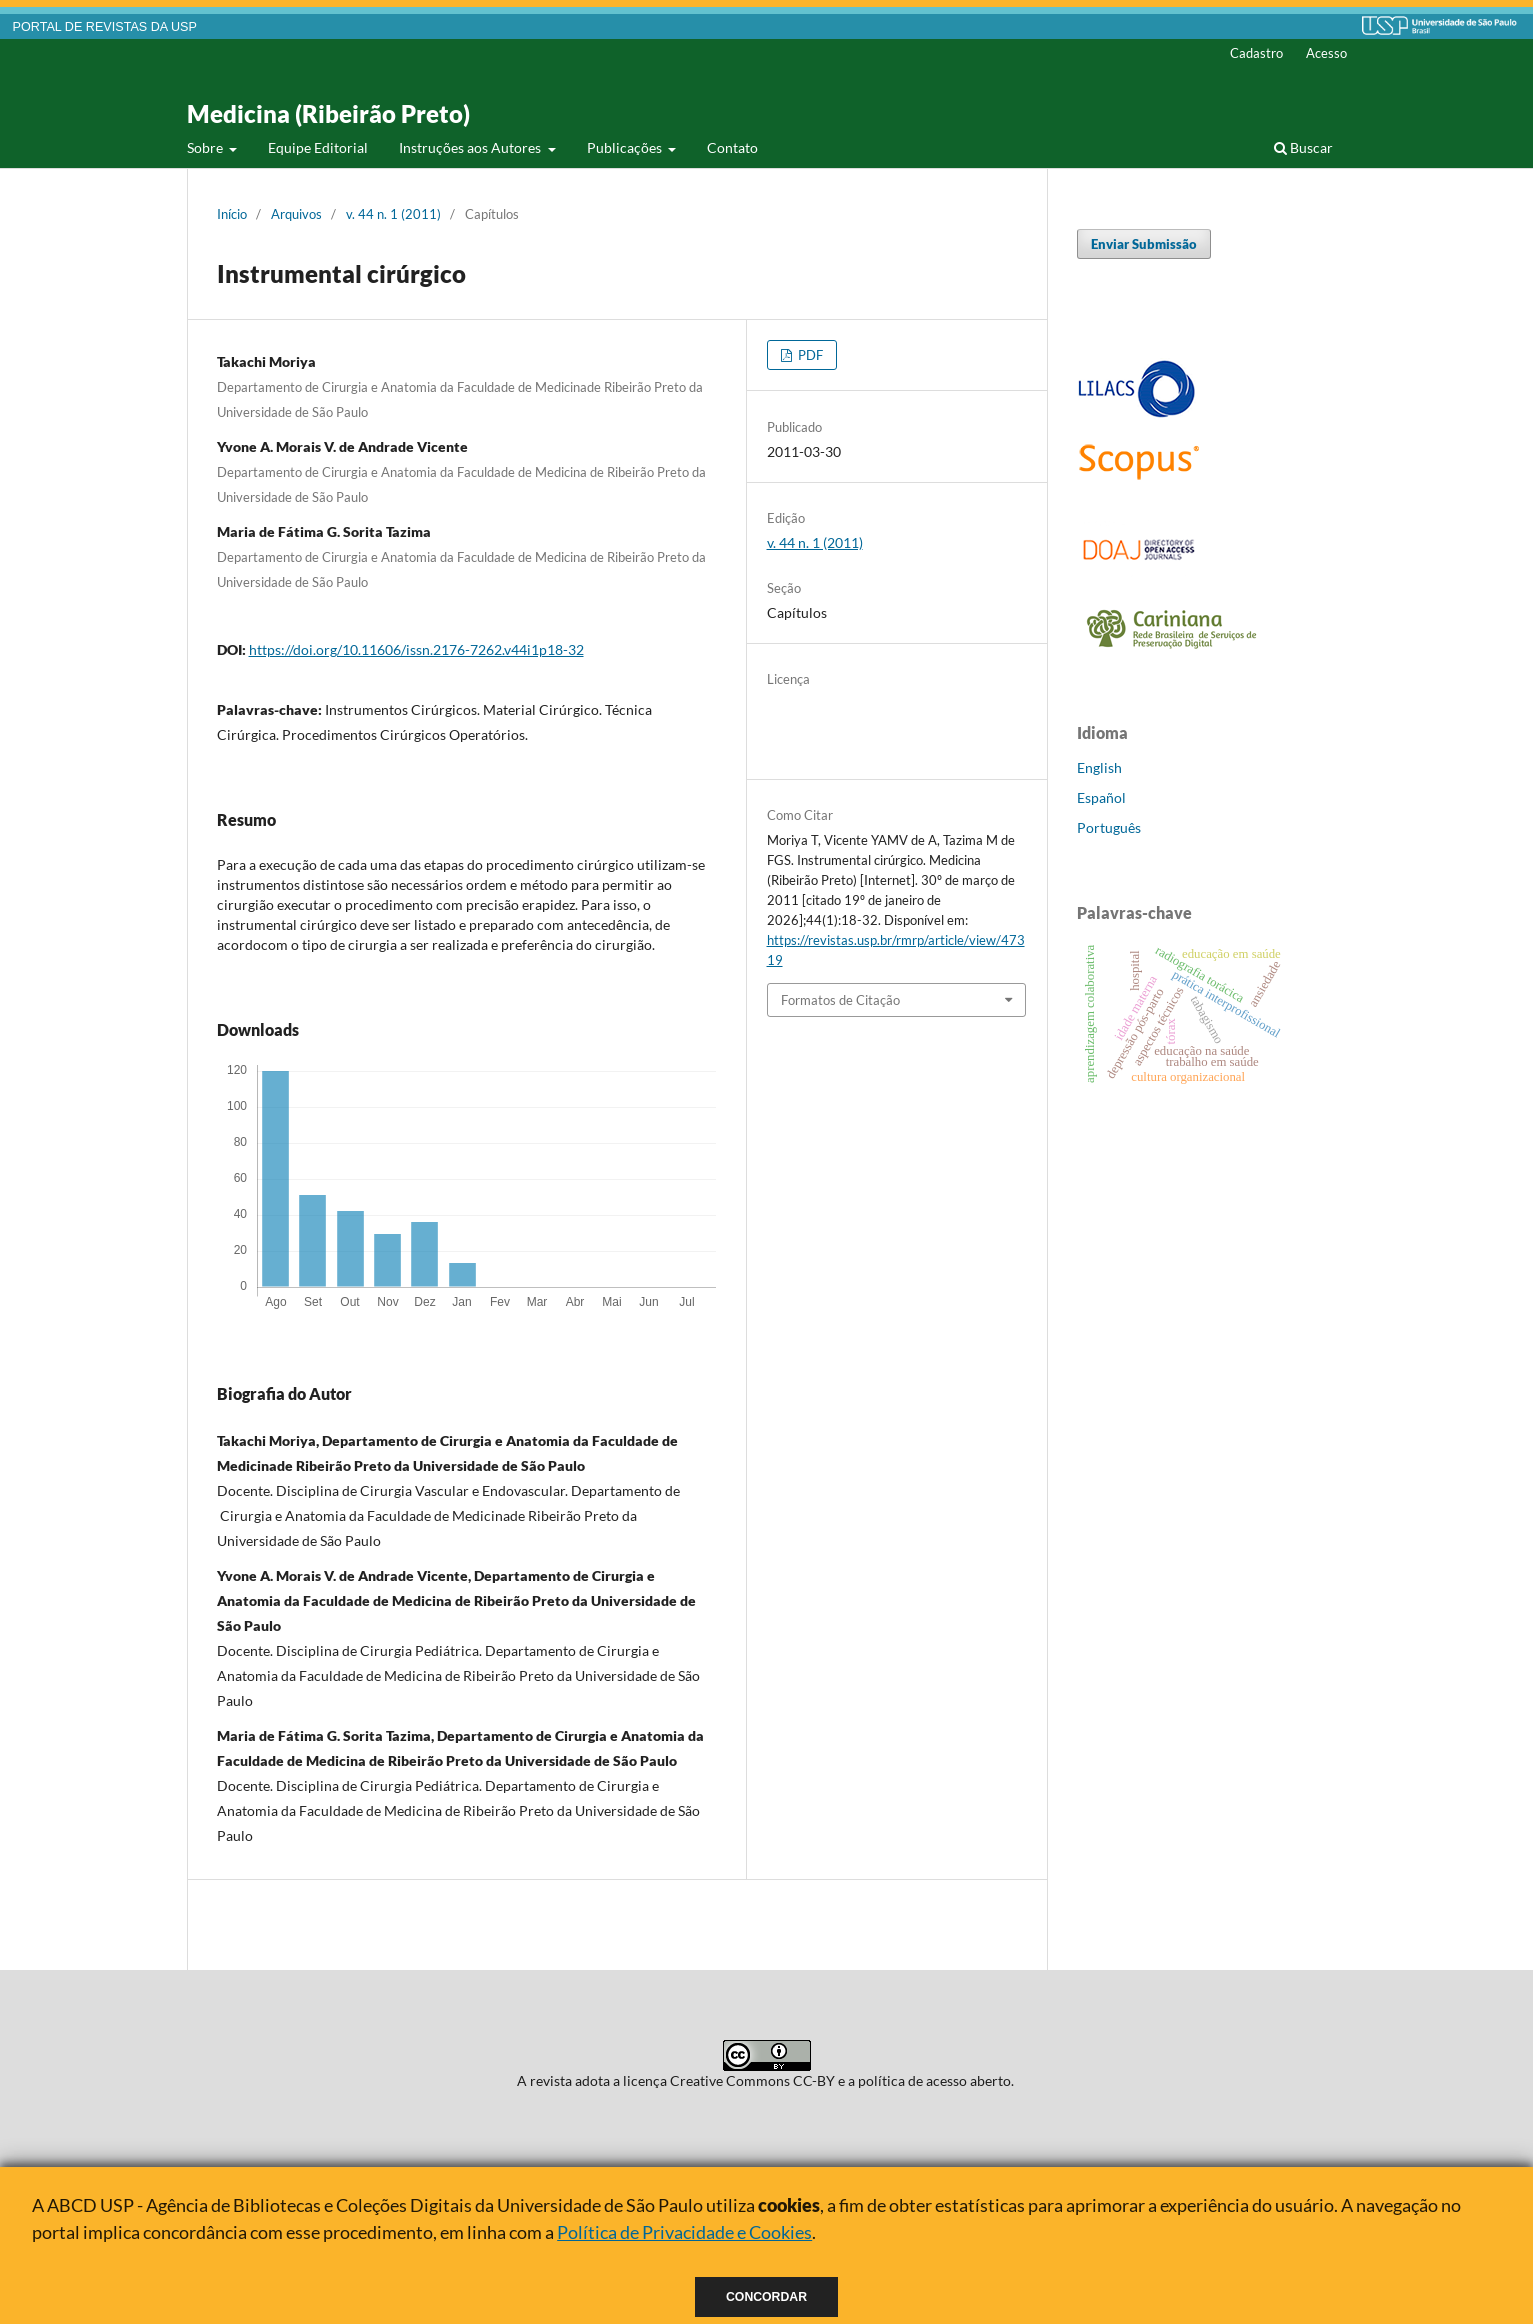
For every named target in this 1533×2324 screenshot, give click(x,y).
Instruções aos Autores (471, 147)
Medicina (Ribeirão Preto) (328, 113)
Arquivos (296, 214)
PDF (809, 355)
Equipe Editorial (318, 147)
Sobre (206, 147)
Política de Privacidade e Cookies (684, 2232)
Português (1109, 827)
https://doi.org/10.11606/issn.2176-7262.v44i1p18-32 (416, 649)
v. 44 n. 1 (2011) (393, 214)
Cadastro (1256, 53)
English (1099, 767)
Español (1101, 797)
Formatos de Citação (840, 1000)
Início (232, 214)
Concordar (766, 2297)
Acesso (1326, 53)
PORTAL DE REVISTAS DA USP (105, 27)
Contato (732, 147)
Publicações (626, 147)
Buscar (1303, 147)
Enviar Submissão (1144, 244)
